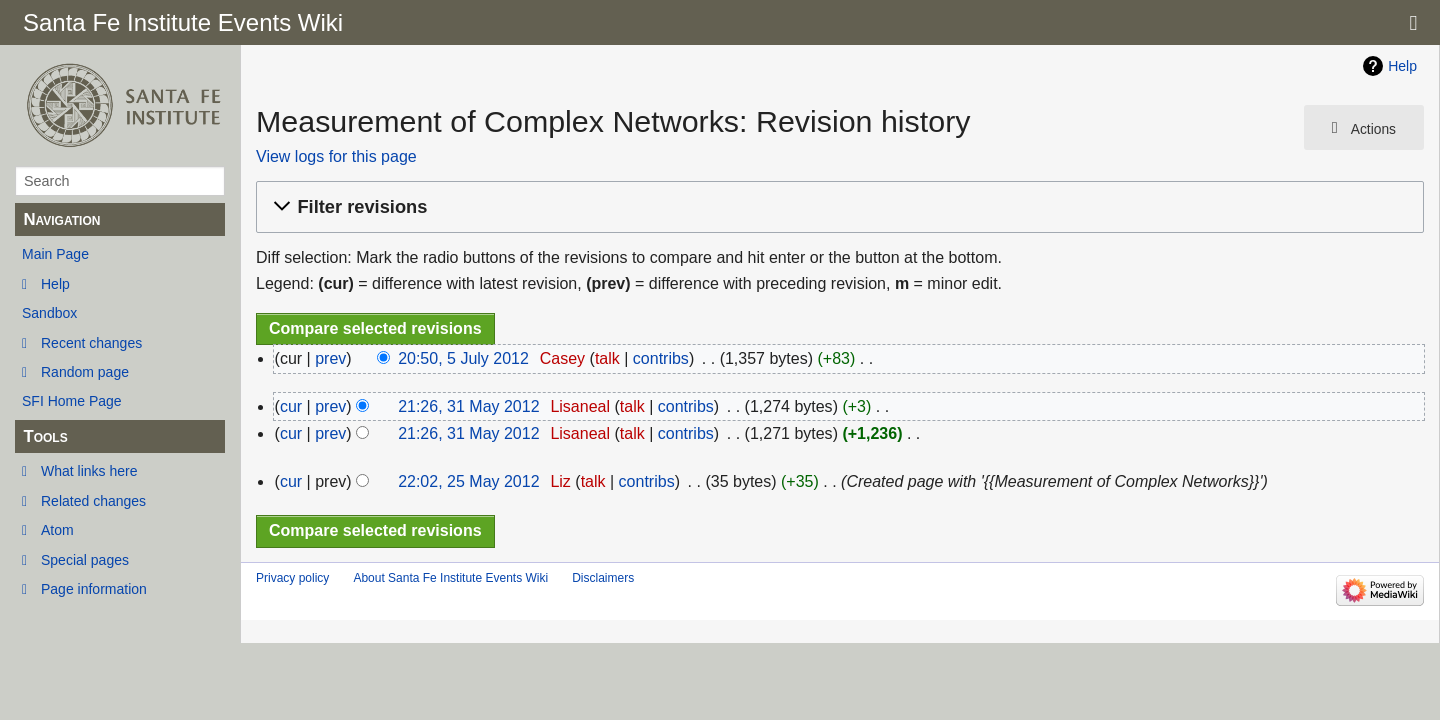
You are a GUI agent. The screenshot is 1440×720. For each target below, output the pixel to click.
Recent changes (91, 343)
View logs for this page (336, 156)
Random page (85, 372)
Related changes (93, 501)
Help (55, 284)
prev (330, 358)
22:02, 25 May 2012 (468, 481)
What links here (89, 471)
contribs (661, 358)
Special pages (85, 560)
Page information (94, 589)
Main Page (55, 254)
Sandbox (49, 313)
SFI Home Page (72, 401)
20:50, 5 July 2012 (463, 358)
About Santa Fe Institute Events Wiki (450, 578)
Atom (57, 530)
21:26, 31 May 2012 (468, 406)
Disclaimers (603, 578)
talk (607, 358)
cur (291, 406)
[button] (837, 207)
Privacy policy (292, 578)
